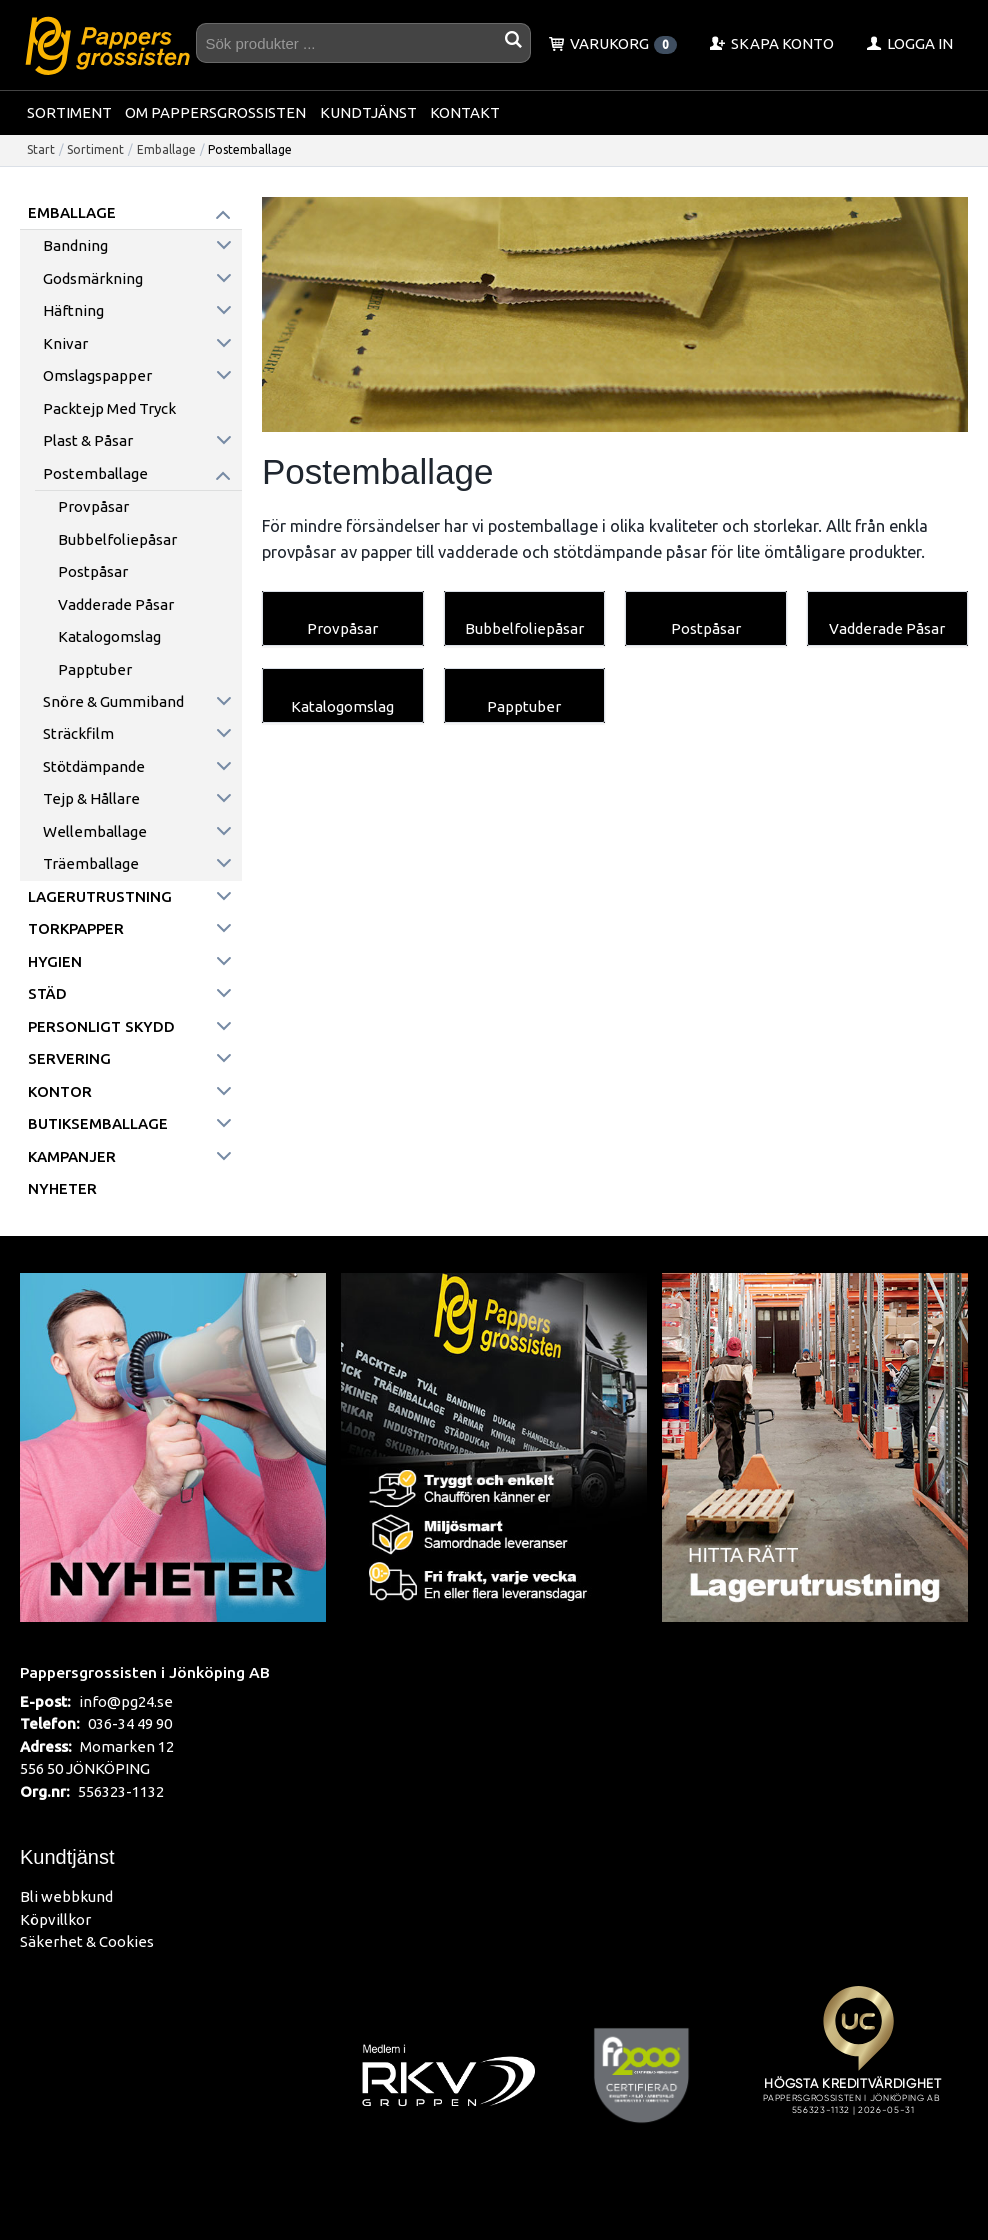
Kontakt (465, 112)
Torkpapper (76, 928)
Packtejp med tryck (109, 408)
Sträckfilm (78, 733)
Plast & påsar (88, 440)
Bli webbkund (66, 1896)
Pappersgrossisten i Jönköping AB (145, 1672)
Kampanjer (72, 1156)
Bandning (75, 245)
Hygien (55, 961)
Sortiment (69, 112)
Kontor (60, 1091)
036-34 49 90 (130, 1723)
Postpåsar (93, 571)
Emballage (166, 149)
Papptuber (95, 669)
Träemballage (91, 863)
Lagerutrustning (100, 896)
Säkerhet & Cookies (87, 1941)
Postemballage (95, 473)
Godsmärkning (93, 278)
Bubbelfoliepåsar (117, 539)
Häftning (73, 310)
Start (41, 149)
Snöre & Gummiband (113, 701)
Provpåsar (93, 506)
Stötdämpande (94, 766)
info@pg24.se (126, 1701)
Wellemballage (95, 831)
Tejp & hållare (91, 798)
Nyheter (62, 1188)
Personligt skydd (101, 1026)
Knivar (65, 343)
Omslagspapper (97, 375)
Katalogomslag (109, 636)
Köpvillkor (55, 1919)
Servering (69, 1058)
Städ (47, 993)
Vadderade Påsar (116, 604)
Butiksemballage (98, 1123)
